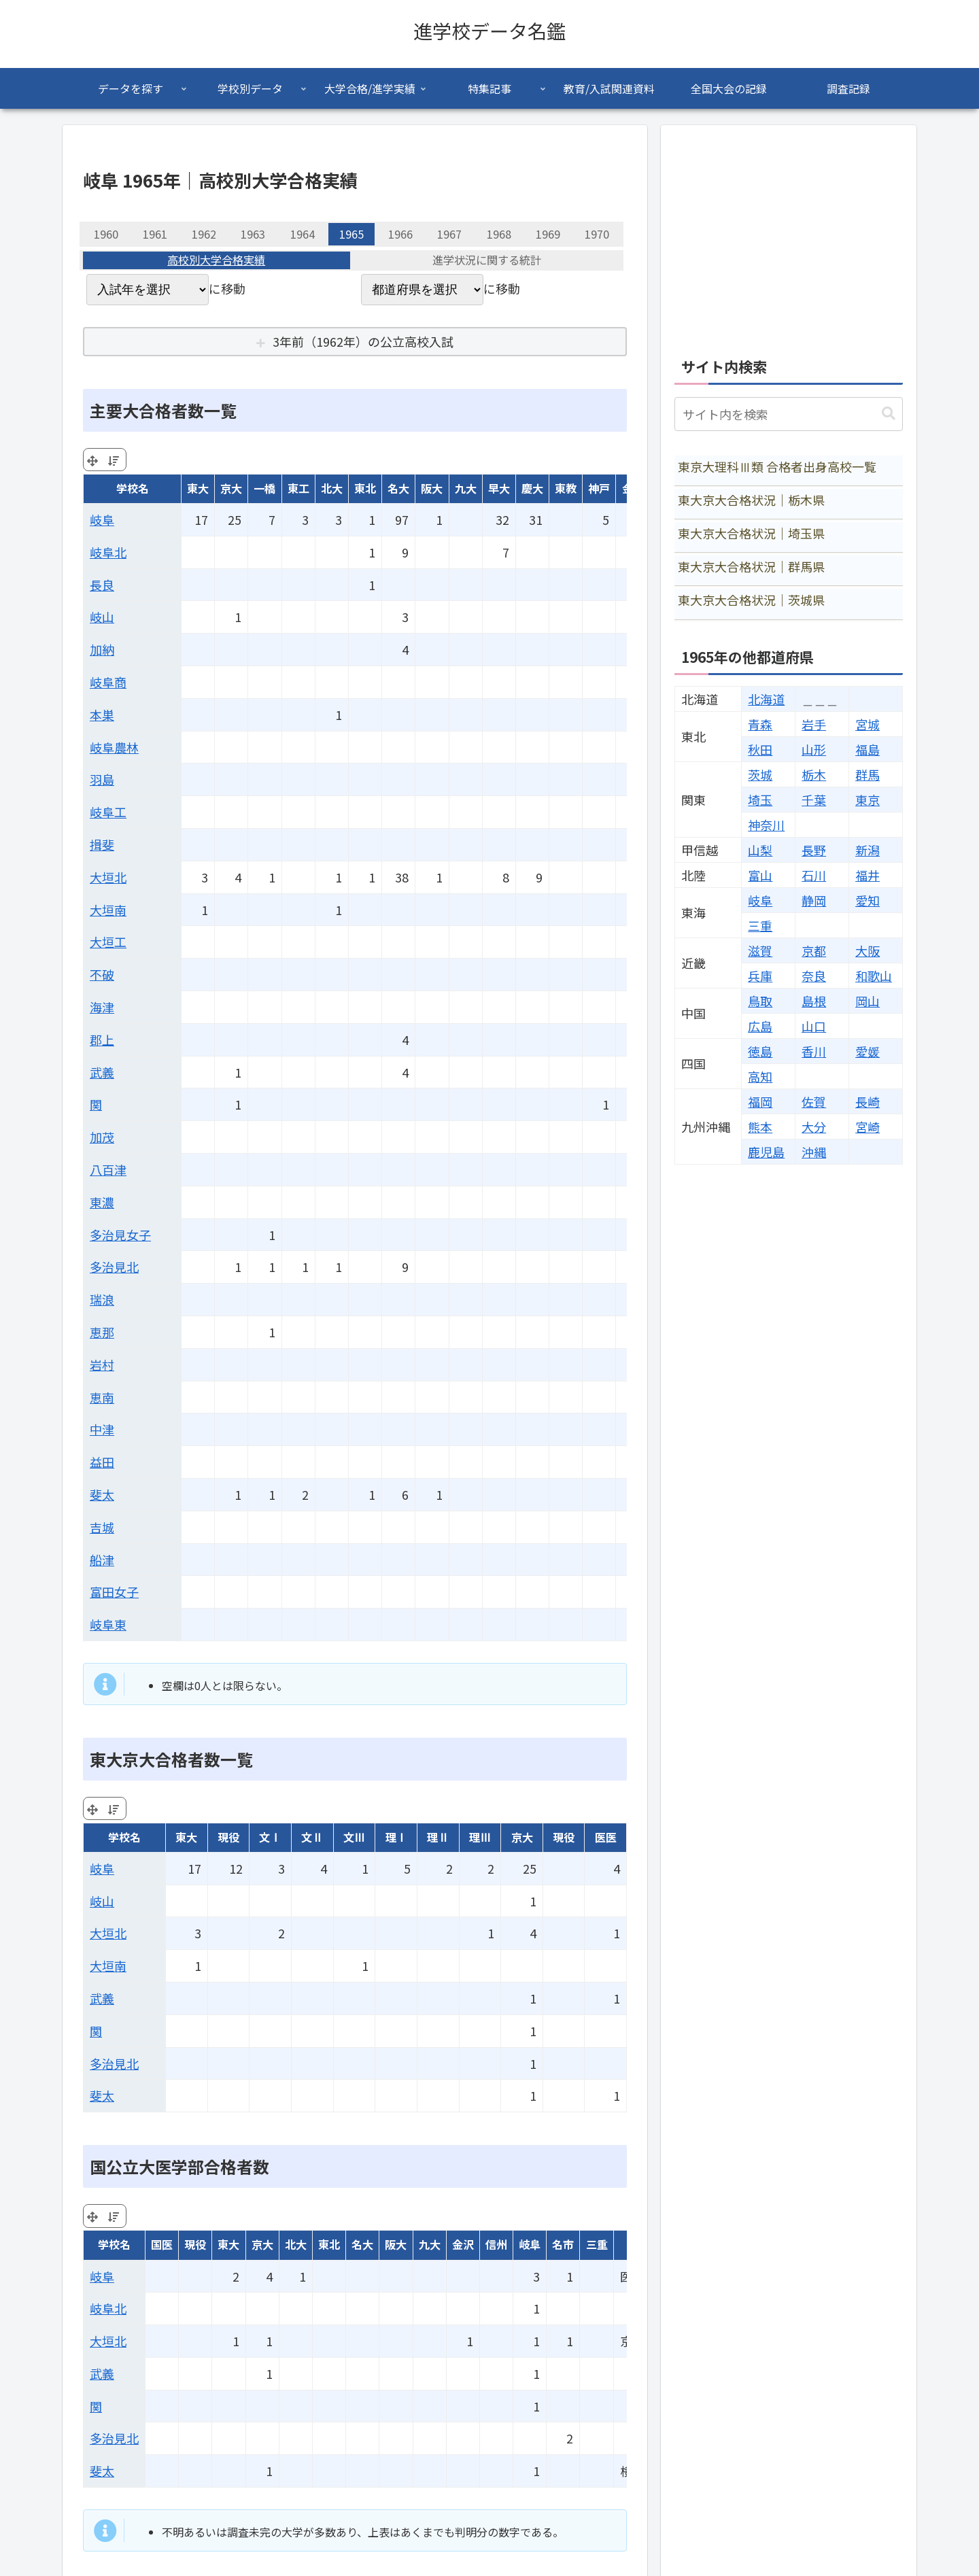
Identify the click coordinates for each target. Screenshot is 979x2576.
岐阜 (102, 519)
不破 (102, 974)
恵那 (102, 1332)
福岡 (760, 1101)
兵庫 (760, 975)
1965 (351, 234)
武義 (102, 1072)
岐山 (102, 616)
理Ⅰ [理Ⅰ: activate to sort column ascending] (396, 1837)
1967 (449, 234)
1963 (253, 234)
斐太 (102, 1494)
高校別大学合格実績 (216, 260)
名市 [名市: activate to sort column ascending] (563, 2244)
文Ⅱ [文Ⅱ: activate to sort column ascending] (312, 1837)
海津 (102, 1007)
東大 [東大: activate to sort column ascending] (198, 488)
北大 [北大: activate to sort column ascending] (332, 488)
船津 (102, 1559)
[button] (888, 414)
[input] (788, 414)
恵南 (102, 1397)
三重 (760, 925)
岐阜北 (108, 552)
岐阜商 (108, 682)
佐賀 (814, 1101)
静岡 (814, 900)
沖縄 (814, 1152)
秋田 (760, 749)
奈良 (814, 975)
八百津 (108, 1169)
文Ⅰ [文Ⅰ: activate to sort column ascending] (270, 1837)
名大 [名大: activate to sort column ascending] (398, 488)
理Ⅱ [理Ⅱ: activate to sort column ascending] (438, 1837)
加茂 (102, 1137)
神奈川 (766, 825)
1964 (302, 234)
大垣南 (108, 909)
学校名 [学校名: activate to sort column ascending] (132, 488)
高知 (760, 1076)
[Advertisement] (788, 234)
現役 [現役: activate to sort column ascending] (228, 1837)
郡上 (102, 1039)
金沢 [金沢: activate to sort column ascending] (463, 2244)
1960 (106, 234)
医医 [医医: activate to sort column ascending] (606, 1837)
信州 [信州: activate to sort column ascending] (496, 2244)
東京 (867, 799)
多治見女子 (120, 1234)
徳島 (760, 1051)
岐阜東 (108, 1624)
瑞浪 (102, 1299)
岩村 (102, 1364)
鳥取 (760, 1001)
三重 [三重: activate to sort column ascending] (597, 2244)
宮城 (867, 724)
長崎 (867, 1101)
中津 (102, 1429)
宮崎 (867, 1126)
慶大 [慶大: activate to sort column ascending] (532, 488)
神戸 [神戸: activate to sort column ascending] (599, 488)
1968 (499, 234)
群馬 (867, 774)
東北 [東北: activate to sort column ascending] (365, 488)
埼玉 (760, 799)
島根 (814, 1001)
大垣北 (108, 877)
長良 (102, 585)
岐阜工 (108, 812)
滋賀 (760, 950)
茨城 (760, 774)
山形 (814, 749)
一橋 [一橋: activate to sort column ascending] (264, 488)
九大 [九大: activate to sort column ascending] (466, 488)
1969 (548, 234)
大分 (814, 1126)
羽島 (102, 779)
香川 (814, 1051)
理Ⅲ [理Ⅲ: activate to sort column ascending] (480, 1837)
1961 (155, 234)
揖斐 (102, 844)
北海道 (766, 699)
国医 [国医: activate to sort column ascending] (162, 2244)
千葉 (814, 799)
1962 (204, 234)
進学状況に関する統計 (486, 260)
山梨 (760, 850)
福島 (867, 749)
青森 (760, 724)
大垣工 (108, 941)
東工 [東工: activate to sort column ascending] (298, 488)
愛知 (867, 900)
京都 (814, 950)
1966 (400, 234)
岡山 (867, 1001)
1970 (597, 234)
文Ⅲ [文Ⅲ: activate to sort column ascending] (354, 1837)
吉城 (102, 1527)
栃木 (814, 774)
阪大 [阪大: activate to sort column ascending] (432, 488)
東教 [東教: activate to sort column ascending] (566, 488)
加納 (102, 649)
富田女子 (114, 1591)
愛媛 (867, 1051)
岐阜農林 (114, 747)
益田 (102, 1462)
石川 (814, 875)
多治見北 (114, 1266)
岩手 (814, 724)
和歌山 (873, 975)
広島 (760, 1026)
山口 (814, 1026)
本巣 (102, 714)
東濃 (102, 1202)
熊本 (760, 1126)
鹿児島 (766, 1152)
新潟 (867, 850)
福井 (867, 875)
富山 (760, 875)
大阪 (867, 950)
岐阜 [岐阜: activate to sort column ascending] (529, 2244)
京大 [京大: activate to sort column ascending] (231, 488)
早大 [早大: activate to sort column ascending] (499, 488)
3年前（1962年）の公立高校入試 (363, 341)
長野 (814, 850)
